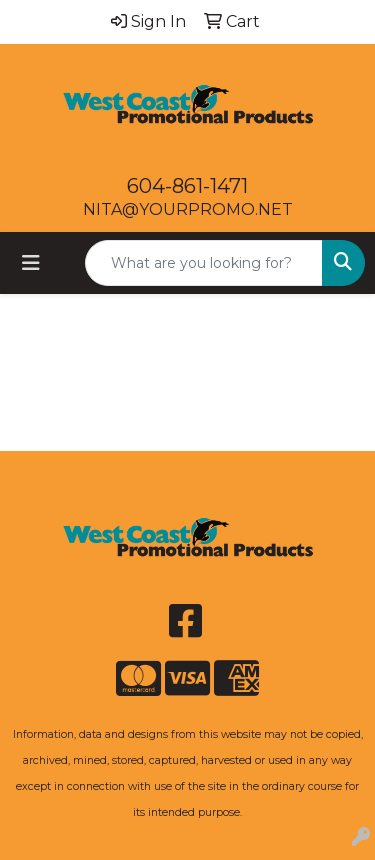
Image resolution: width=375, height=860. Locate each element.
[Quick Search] (204, 263)
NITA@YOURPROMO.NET (188, 209)
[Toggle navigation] (31, 263)
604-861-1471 (187, 186)
